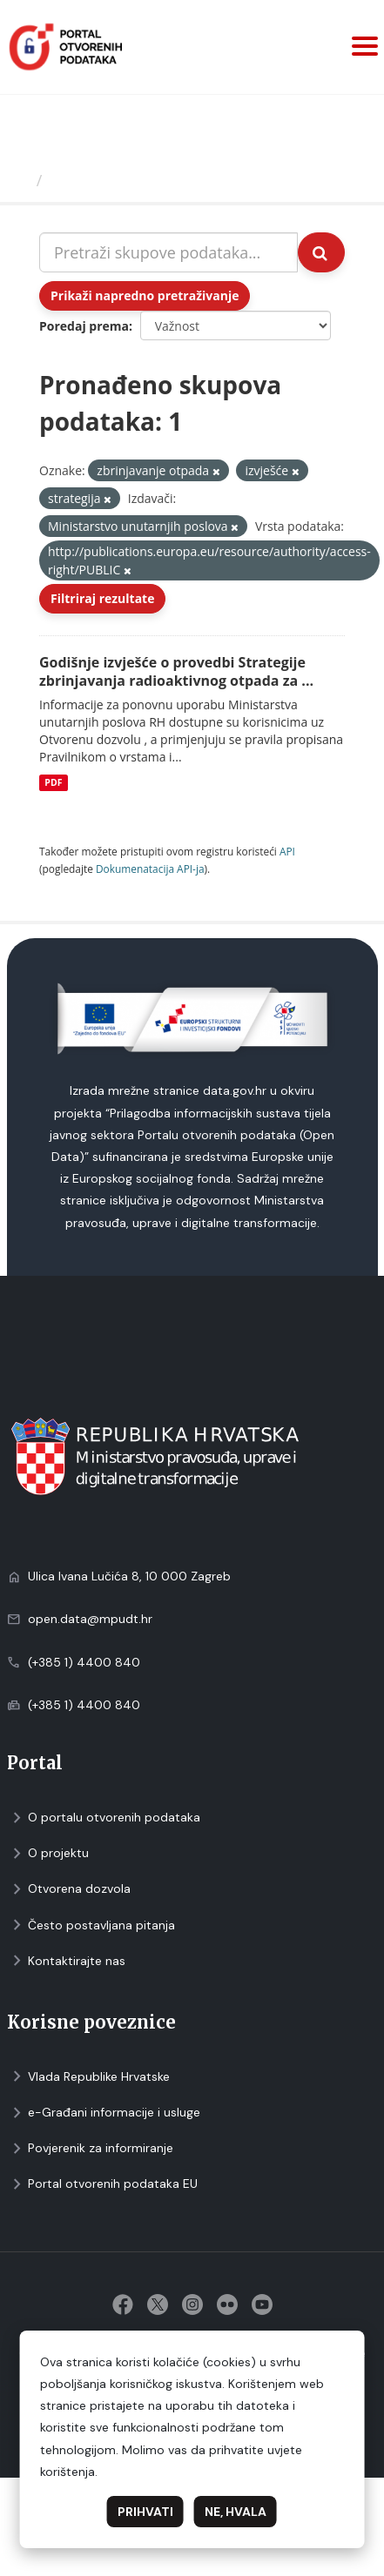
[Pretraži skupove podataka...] (168, 252)
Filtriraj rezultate (102, 598)
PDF (53, 782)
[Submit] (321, 252)
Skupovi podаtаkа (121, 180)
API (287, 851)
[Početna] (20, 180)
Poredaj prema (84, 326)
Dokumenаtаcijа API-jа (150, 868)
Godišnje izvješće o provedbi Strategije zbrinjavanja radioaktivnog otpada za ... (176, 671)
